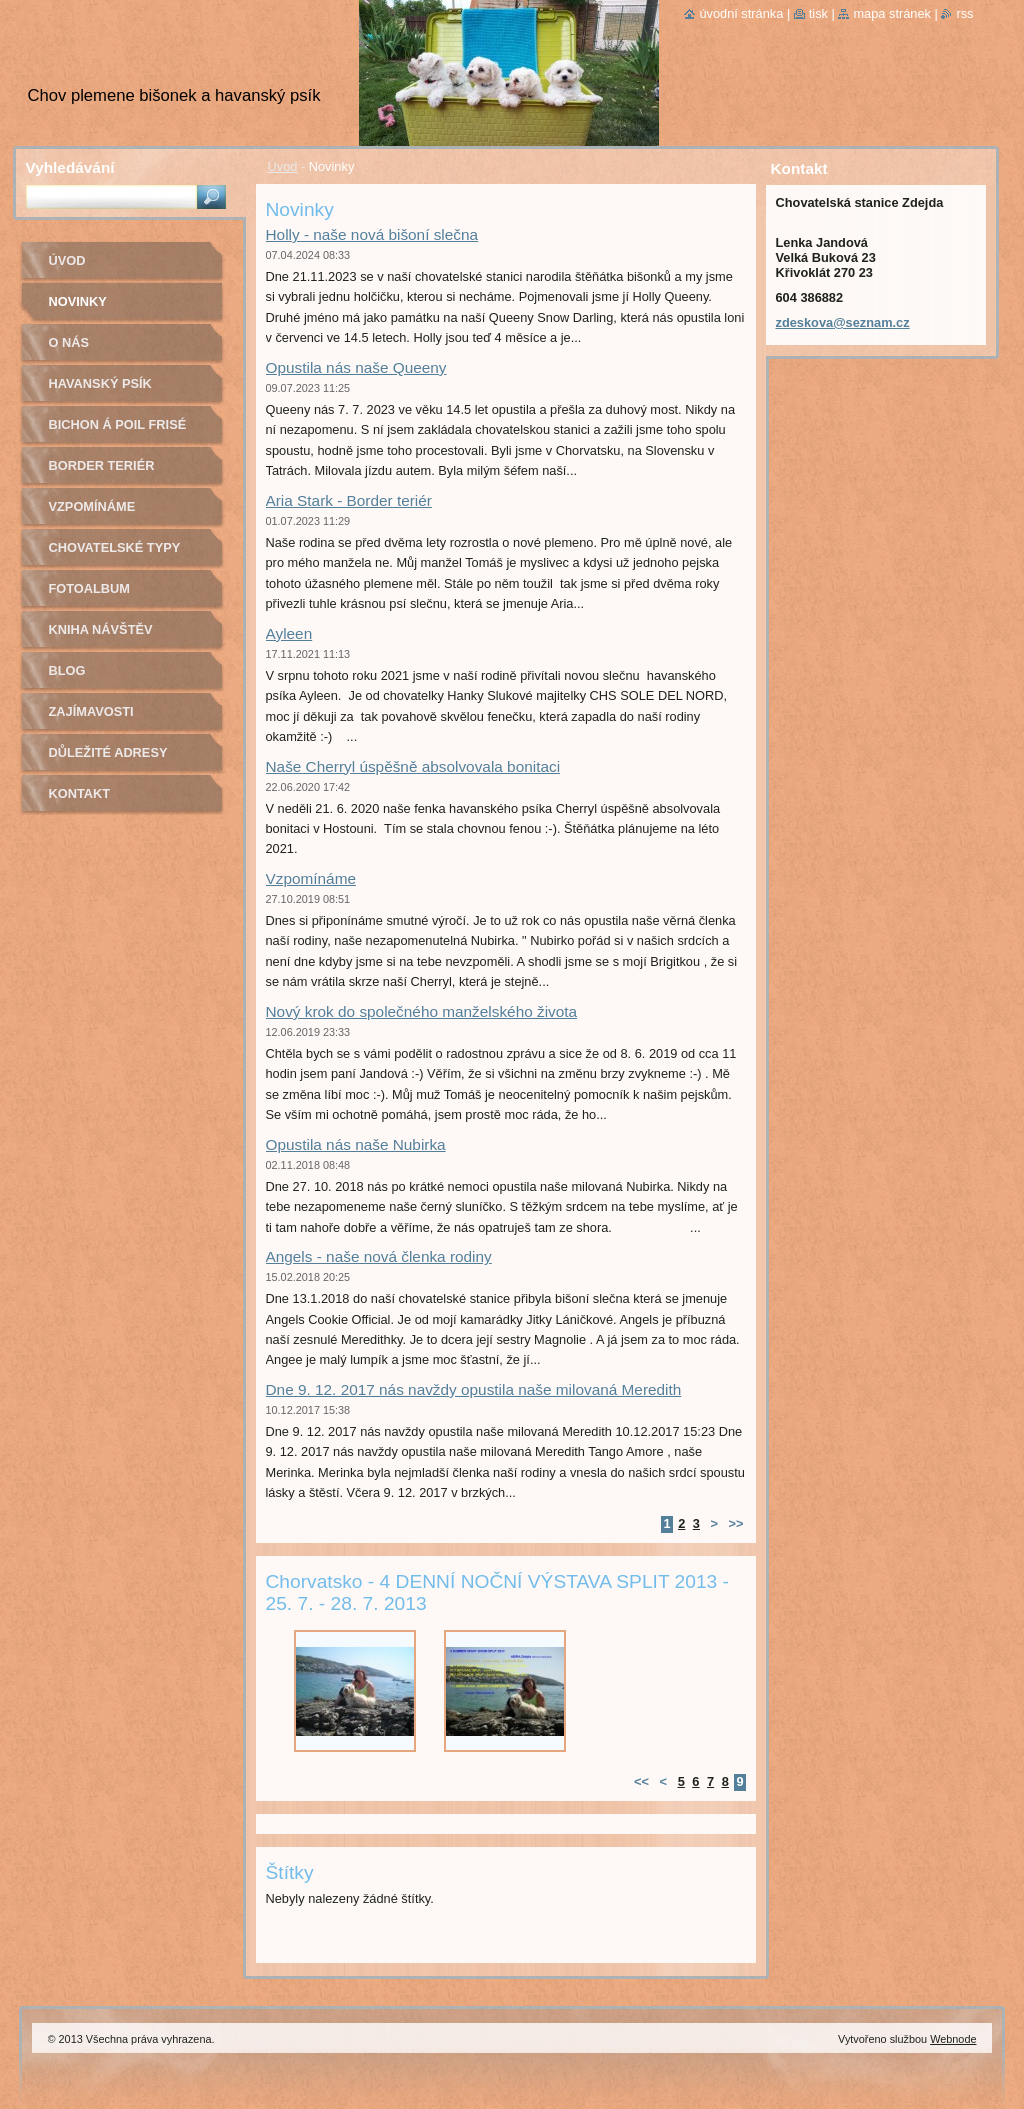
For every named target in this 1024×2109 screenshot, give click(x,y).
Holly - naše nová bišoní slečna (372, 234)
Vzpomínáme (311, 878)
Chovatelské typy (115, 547)
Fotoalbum (90, 588)
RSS (964, 13)
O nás (69, 342)
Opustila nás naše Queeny (356, 367)
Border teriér (102, 465)
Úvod (283, 166)
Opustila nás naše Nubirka (356, 1144)
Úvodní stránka (741, 13)
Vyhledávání (70, 167)
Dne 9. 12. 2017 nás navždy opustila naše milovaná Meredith (474, 1389)
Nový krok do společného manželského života (422, 1011)
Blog (67, 670)
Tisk (818, 13)
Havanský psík (100, 383)
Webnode (953, 2039)
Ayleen (289, 633)
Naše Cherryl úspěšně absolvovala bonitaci (413, 766)
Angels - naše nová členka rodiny (379, 1256)
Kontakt (80, 793)
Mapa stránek (892, 13)
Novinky (78, 301)
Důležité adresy (108, 752)
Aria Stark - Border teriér (349, 500)
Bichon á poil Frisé (118, 424)
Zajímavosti (91, 711)
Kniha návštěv (101, 629)
